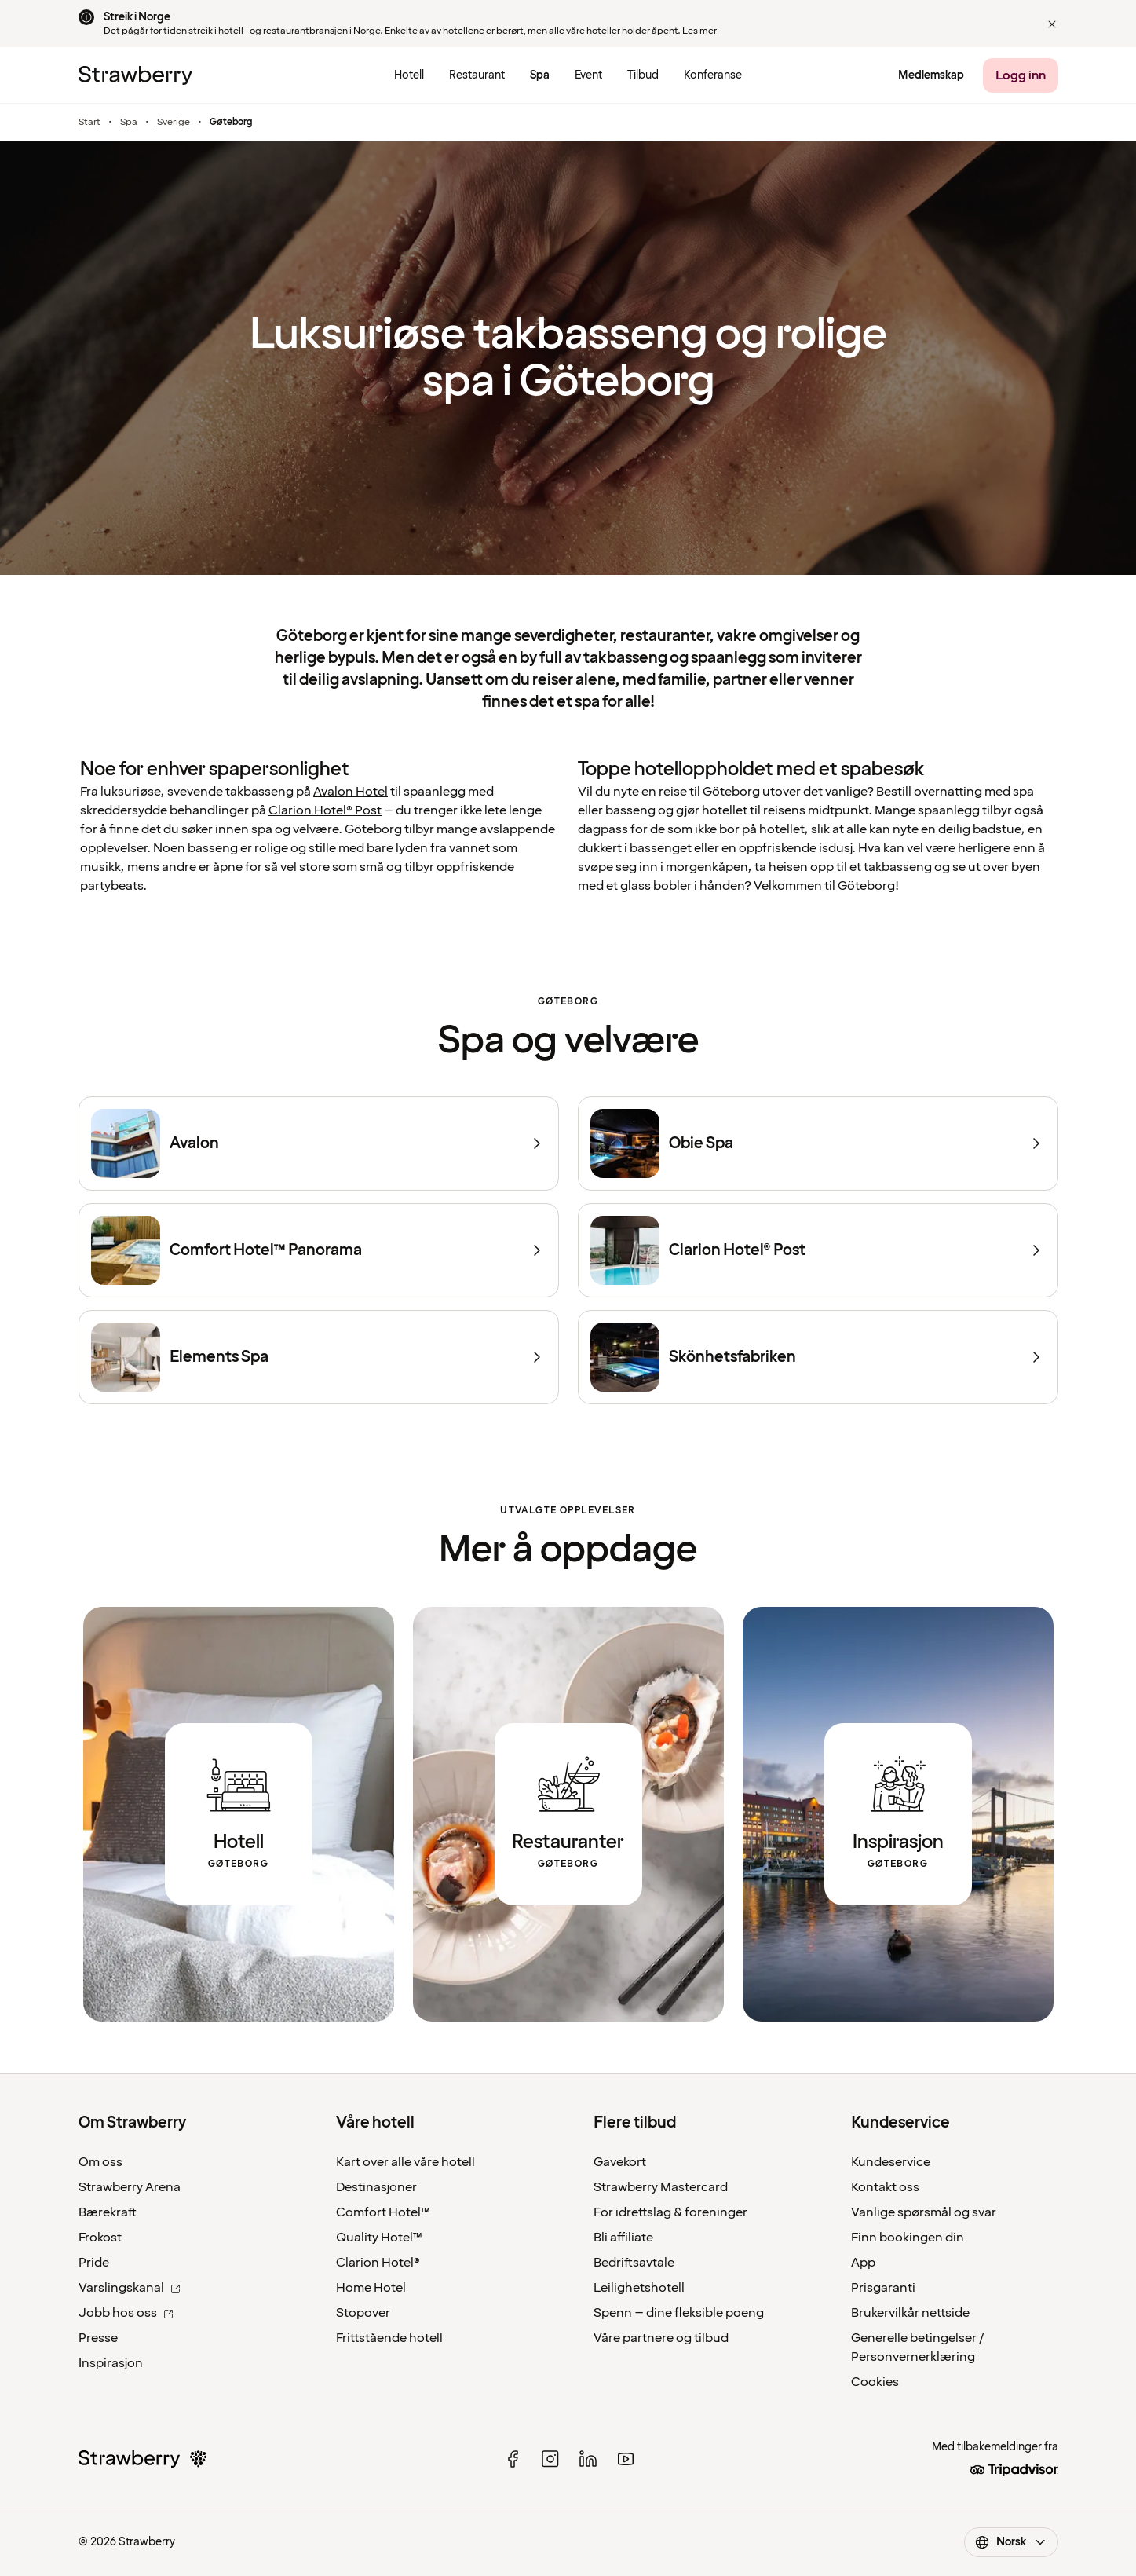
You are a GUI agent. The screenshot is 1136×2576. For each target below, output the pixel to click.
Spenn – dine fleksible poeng (679, 2313)
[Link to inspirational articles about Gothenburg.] (898, 1814)
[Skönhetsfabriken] (818, 1357)
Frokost (100, 2237)
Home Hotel (371, 2287)
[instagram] (550, 2459)
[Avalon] (319, 1143)
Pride (94, 2262)
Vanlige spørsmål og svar (923, 2212)
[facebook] (512, 2459)
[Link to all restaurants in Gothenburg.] (568, 1814)
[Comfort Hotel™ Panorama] (319, 1250)
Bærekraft (108, 2212)
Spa (128, 122)
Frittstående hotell (389, 2338)
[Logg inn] (1020, 75)
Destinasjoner (376, 2187)
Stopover (363, 2313)
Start (89, 122)
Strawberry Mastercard (661, 2187)
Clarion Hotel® (378, 2262)
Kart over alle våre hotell (405, 2162)
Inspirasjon (111, 2363)
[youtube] (625, 2459)
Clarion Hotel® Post (325, 810)
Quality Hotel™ (379, 2237)
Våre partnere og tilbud (661, 2338)
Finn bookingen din (907, 2237)
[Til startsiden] (135, 75)
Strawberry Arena (130, 2187)
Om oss (100, 2162)
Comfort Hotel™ (383, 2212)
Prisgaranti (883, 2287)
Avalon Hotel (350, 791)
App (863, 2262)
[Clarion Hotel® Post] (818, 1250)
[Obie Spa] (818, 1143)
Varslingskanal (130, 2287)
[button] (1052, 24)
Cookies (875, 2382)
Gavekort (620, 2162)
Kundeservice (890, 2162)
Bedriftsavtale (634, 2262)
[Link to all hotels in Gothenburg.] (238, 1814)
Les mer (699, 31)
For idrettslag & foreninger (670, 2212)
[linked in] (588, 2459)
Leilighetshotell (639, 2287)
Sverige (173, 122)
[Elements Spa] (319, 1357)
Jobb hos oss (126, 2313)
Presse (98, 2338)
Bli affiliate (623, 2237)
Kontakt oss (885, 2187)
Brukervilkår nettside (910, 2313)
